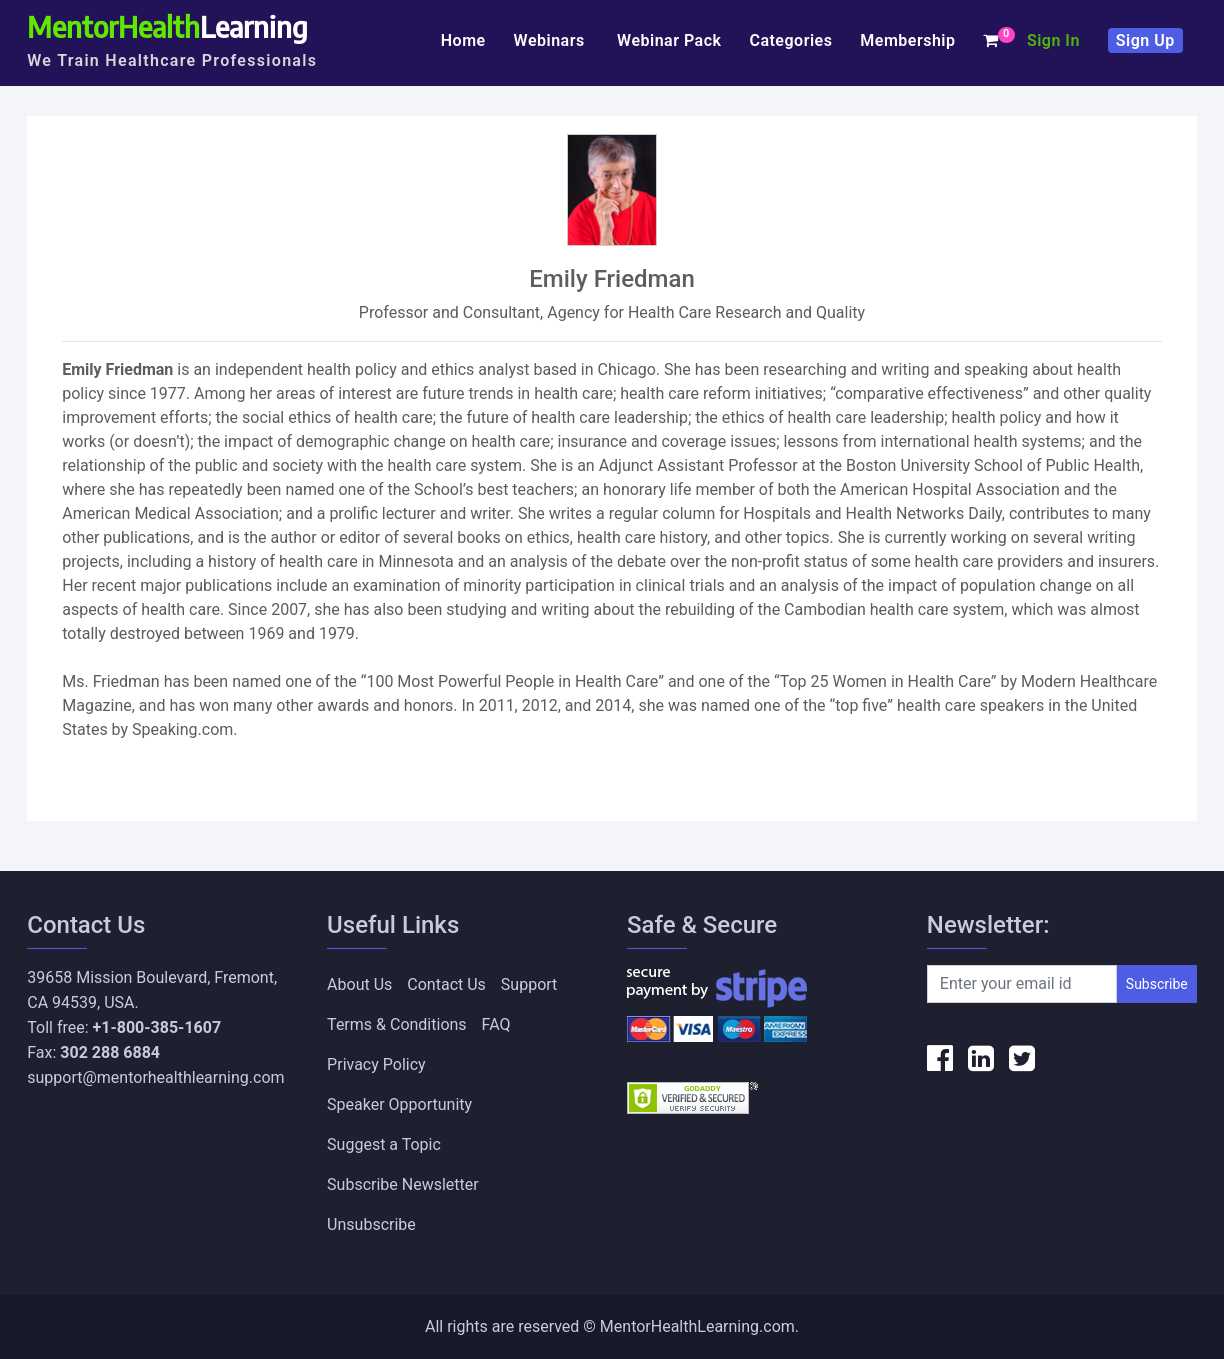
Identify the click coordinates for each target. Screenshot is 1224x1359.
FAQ (496, 1024)
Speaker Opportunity (399, 1104)
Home (463, 40)
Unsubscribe (371, 1224)
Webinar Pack (669, 40)
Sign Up (1145, 40)
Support (529, 984)
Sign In (1053, 40)
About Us (359, 984)
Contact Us (446, 984)
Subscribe (1157, 984)
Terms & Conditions (397, 1024)
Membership (907, 40)
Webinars (552, 40)
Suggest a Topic (384, 1144)
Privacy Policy (376, 1064)
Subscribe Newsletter (403, 1184)
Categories (790, 40)
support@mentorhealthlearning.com (155, 1077)
